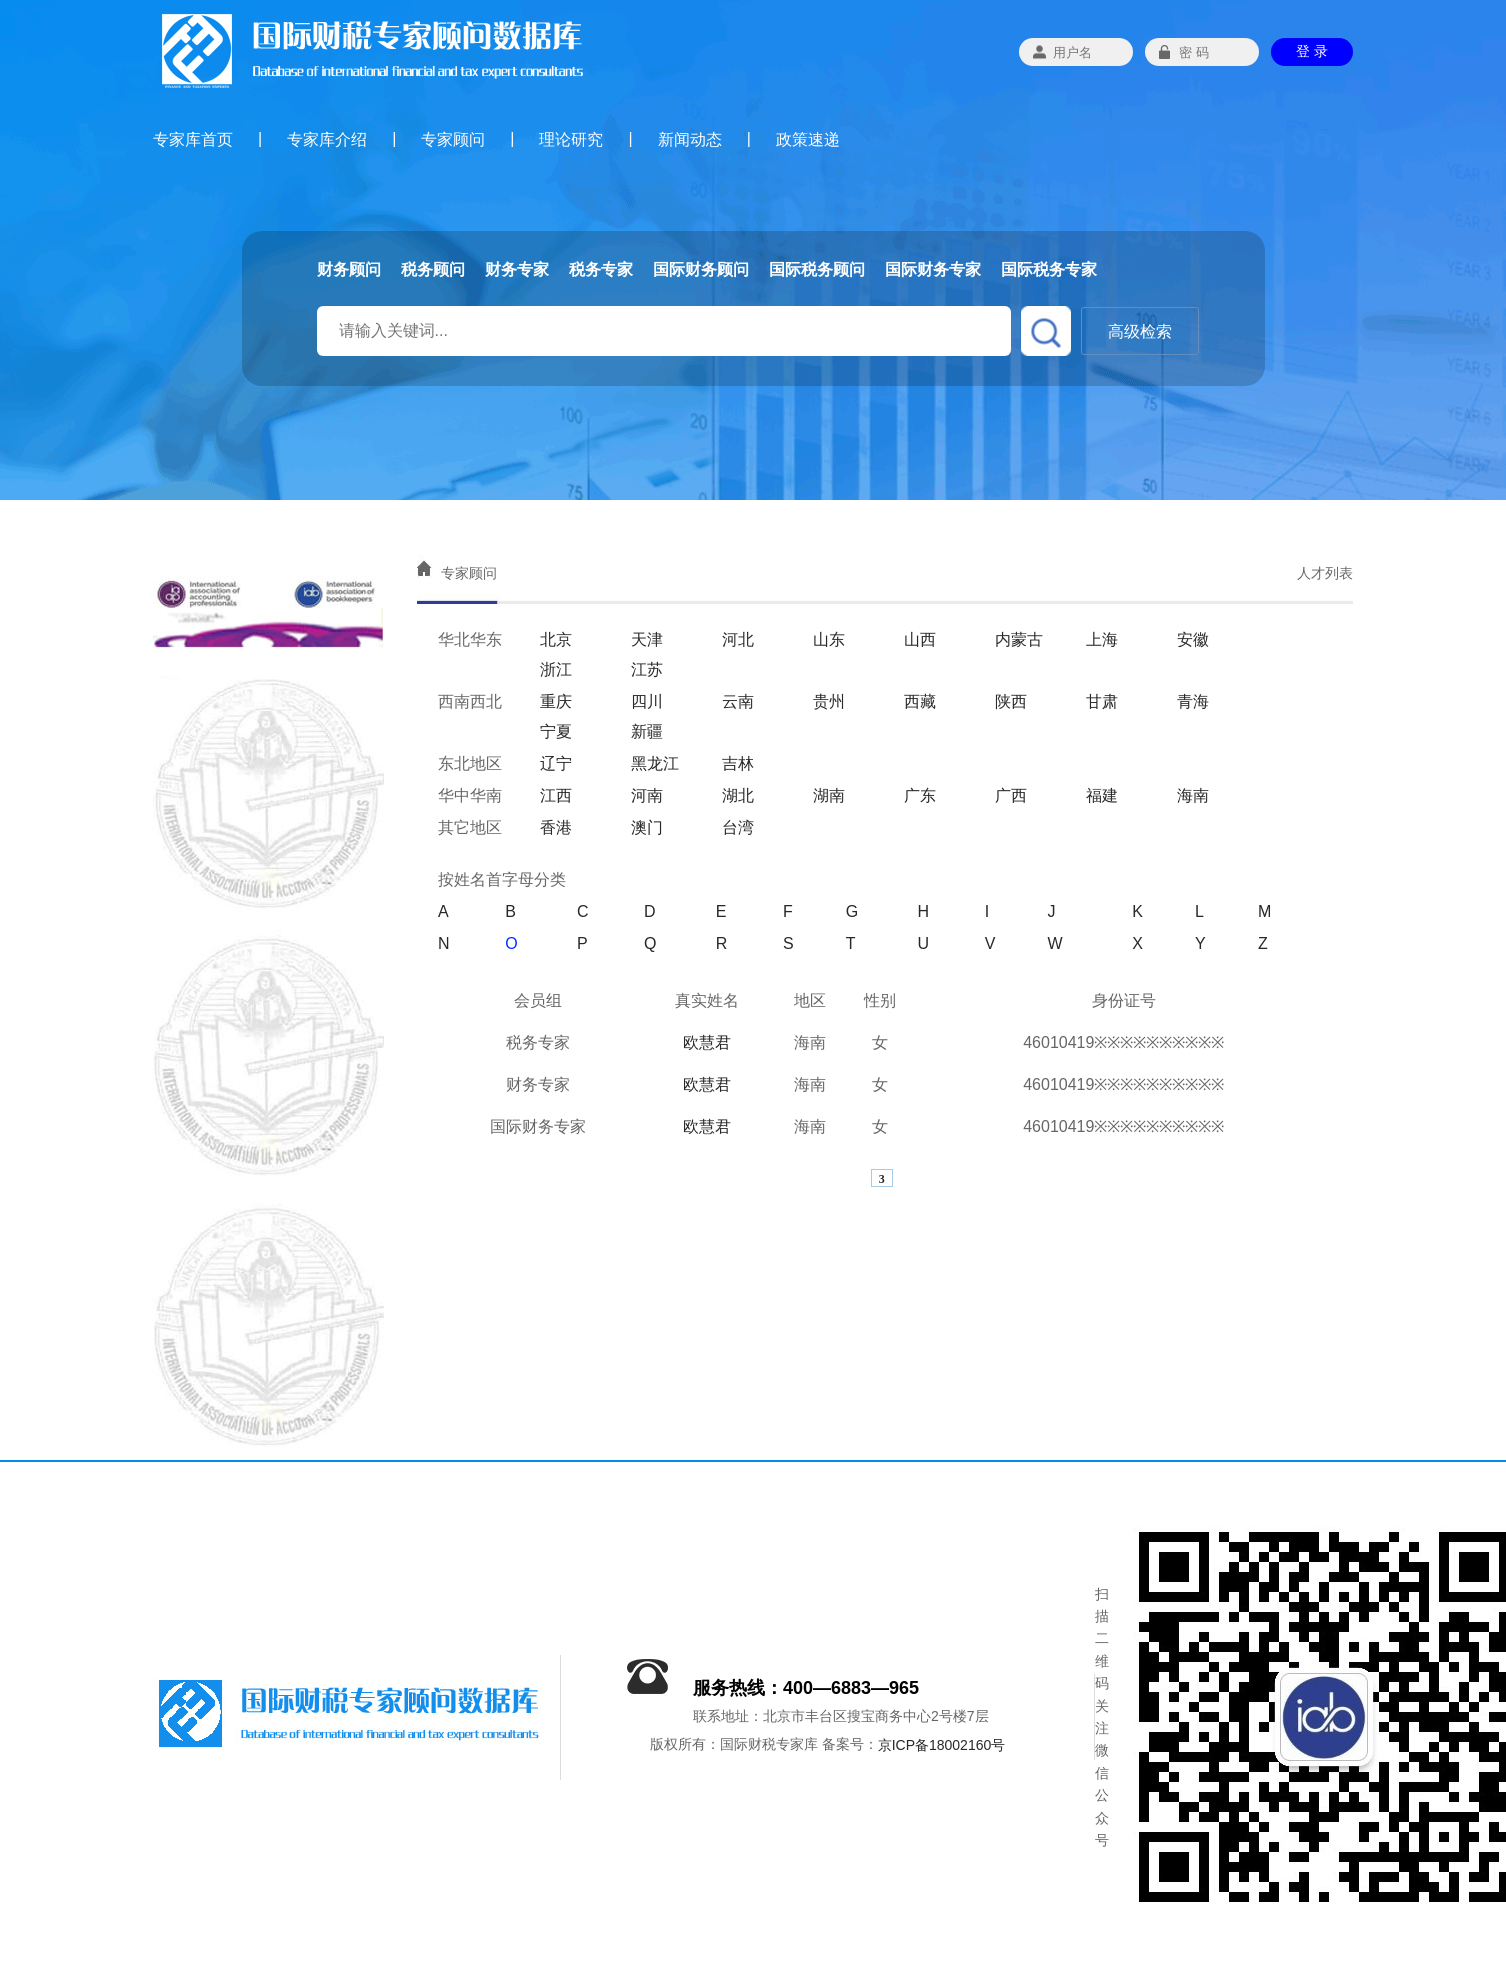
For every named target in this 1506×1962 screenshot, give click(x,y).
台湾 (738, 827)
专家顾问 (453, 139)
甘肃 (1102, 701)
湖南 (829, 795)
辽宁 (556, 763)
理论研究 (571, 139)
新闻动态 (690, 139)
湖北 (738, 795)
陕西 (1011, 701)
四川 (647, 701)
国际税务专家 (1049, 269)
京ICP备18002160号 (942, 1746)
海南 (1193, 795)
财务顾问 (349, 269)
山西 (920, 639)
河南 (647, 795)
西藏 (920, 701)
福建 (1102, 795)
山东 (829, 639)
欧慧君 (707, 1042)
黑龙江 (655, 763)
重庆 (556, 701)
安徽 (1193, 639)
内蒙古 (1019, 639)
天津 (647, 639)
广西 (1011, 795)
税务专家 (601, 269)
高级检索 (1140, 331)
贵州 (829, 701)
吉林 (738, 763)
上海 (1102, 639)
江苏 (647, 669)
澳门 (647, 827)
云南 (738, 701)
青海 (1193, 701)
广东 (920, 795)
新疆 (647, 731)
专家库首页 (193, 139)
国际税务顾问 (817, 269)
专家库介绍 (327, 139)
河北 (738, 639)
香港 (556, 827)
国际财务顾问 (701, 269)
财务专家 (517, 269)
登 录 (1312, 51)
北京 (556, 639)
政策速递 (808, 139)
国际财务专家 (933, 269)
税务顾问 (433, 269)
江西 (556, 795)
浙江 (556, 669)
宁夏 (556, 731)
